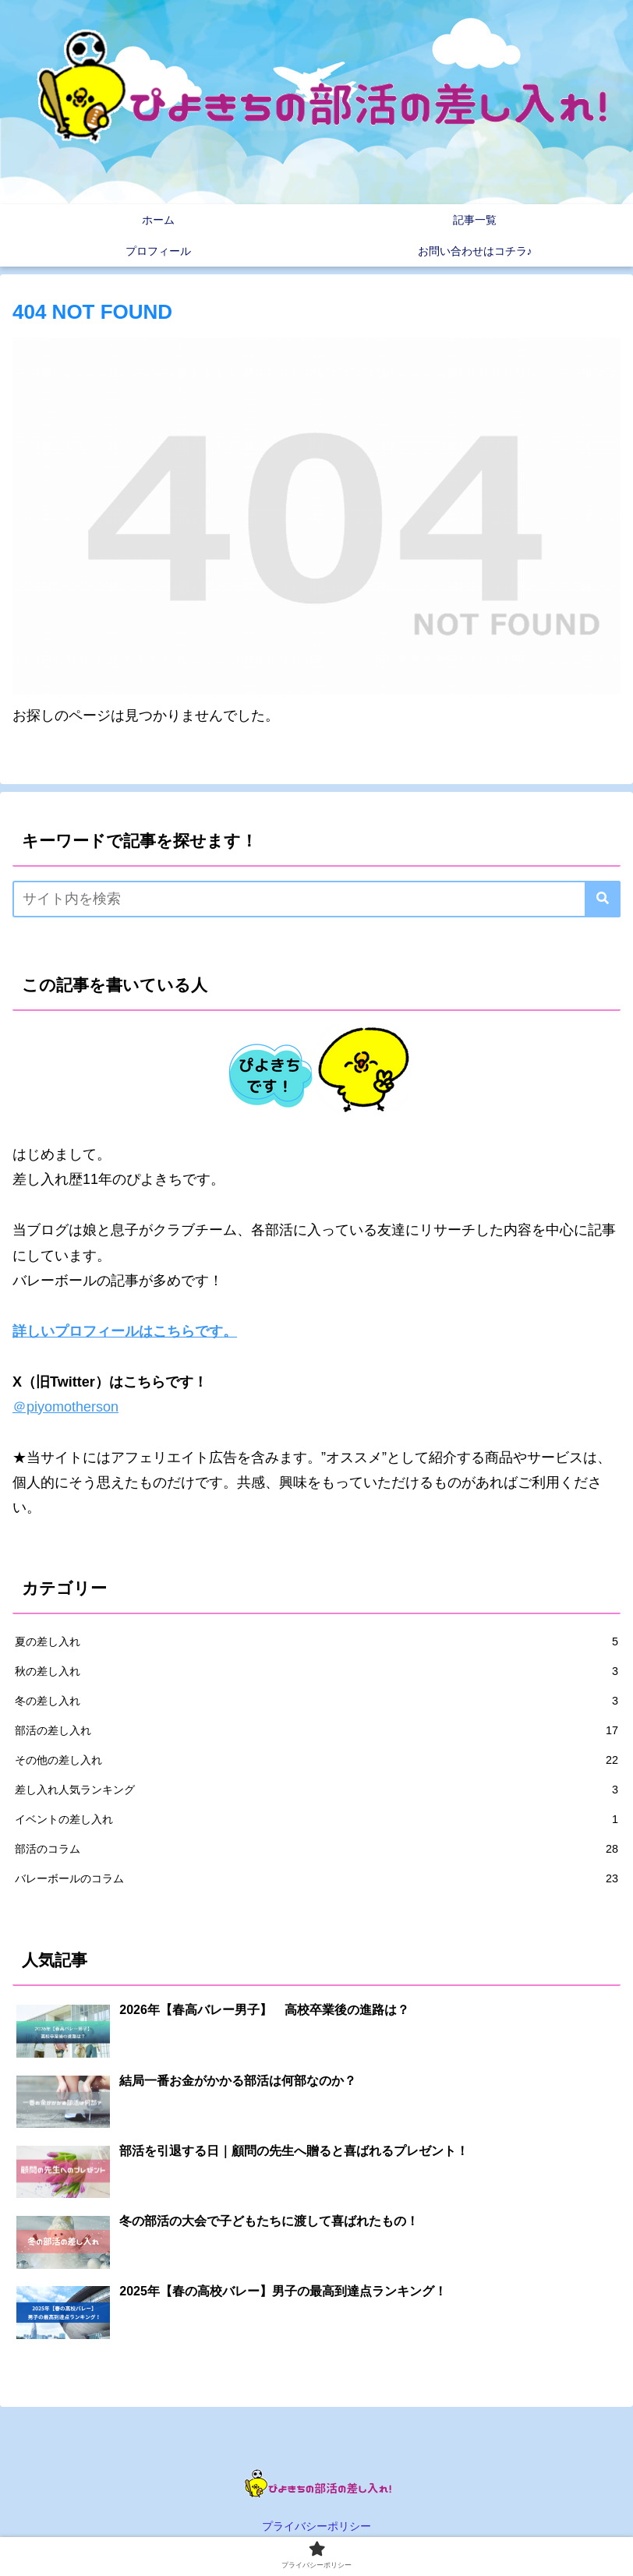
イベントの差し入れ (316, 1819)
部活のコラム (316, 1848)
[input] (316, 899)
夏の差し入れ (316, 1641)
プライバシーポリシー (316, 2526)
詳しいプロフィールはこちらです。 (124, 1331)
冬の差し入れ (316, 1700)
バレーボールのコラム (316, 1878)
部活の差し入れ (316, 1730)
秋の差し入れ (316, 1671)
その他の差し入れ (316, 1759)
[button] (603, 899)
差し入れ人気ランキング (316, 1789)
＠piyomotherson (65, 1407)
